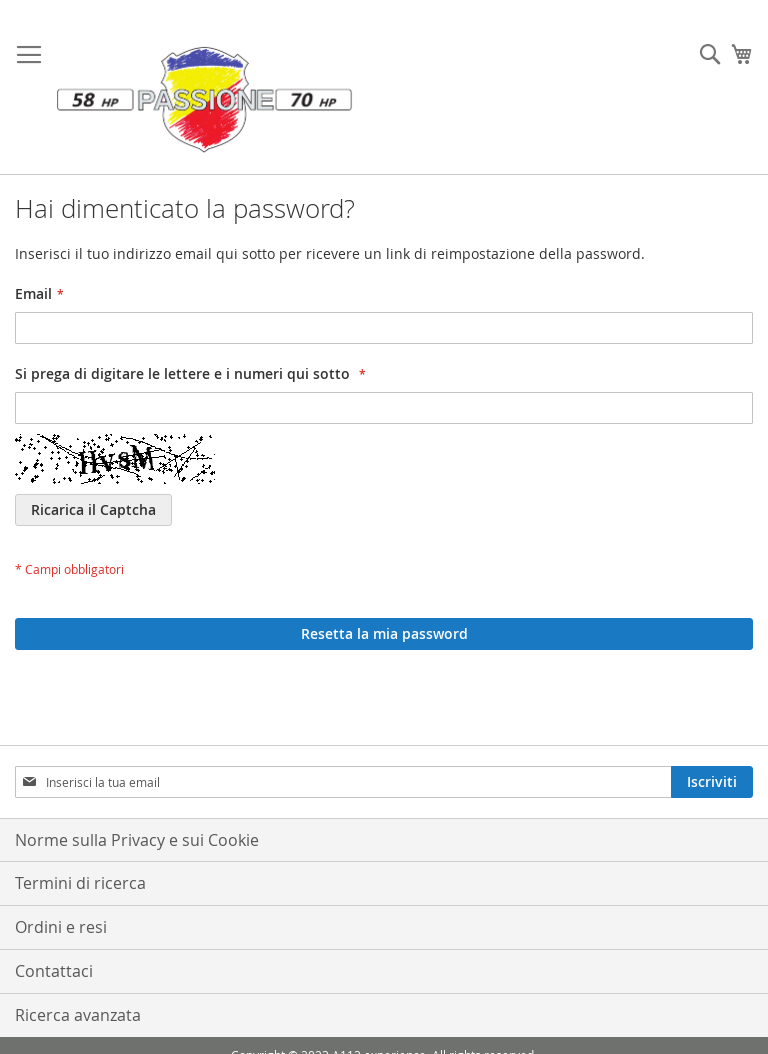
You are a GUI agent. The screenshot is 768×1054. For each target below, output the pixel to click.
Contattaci (54, 971)
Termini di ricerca (80, 883)
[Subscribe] (712, 782)
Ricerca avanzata (78, 1015)
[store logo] (205, 97)
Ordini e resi (61, 927)
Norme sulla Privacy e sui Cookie (137, 840)
